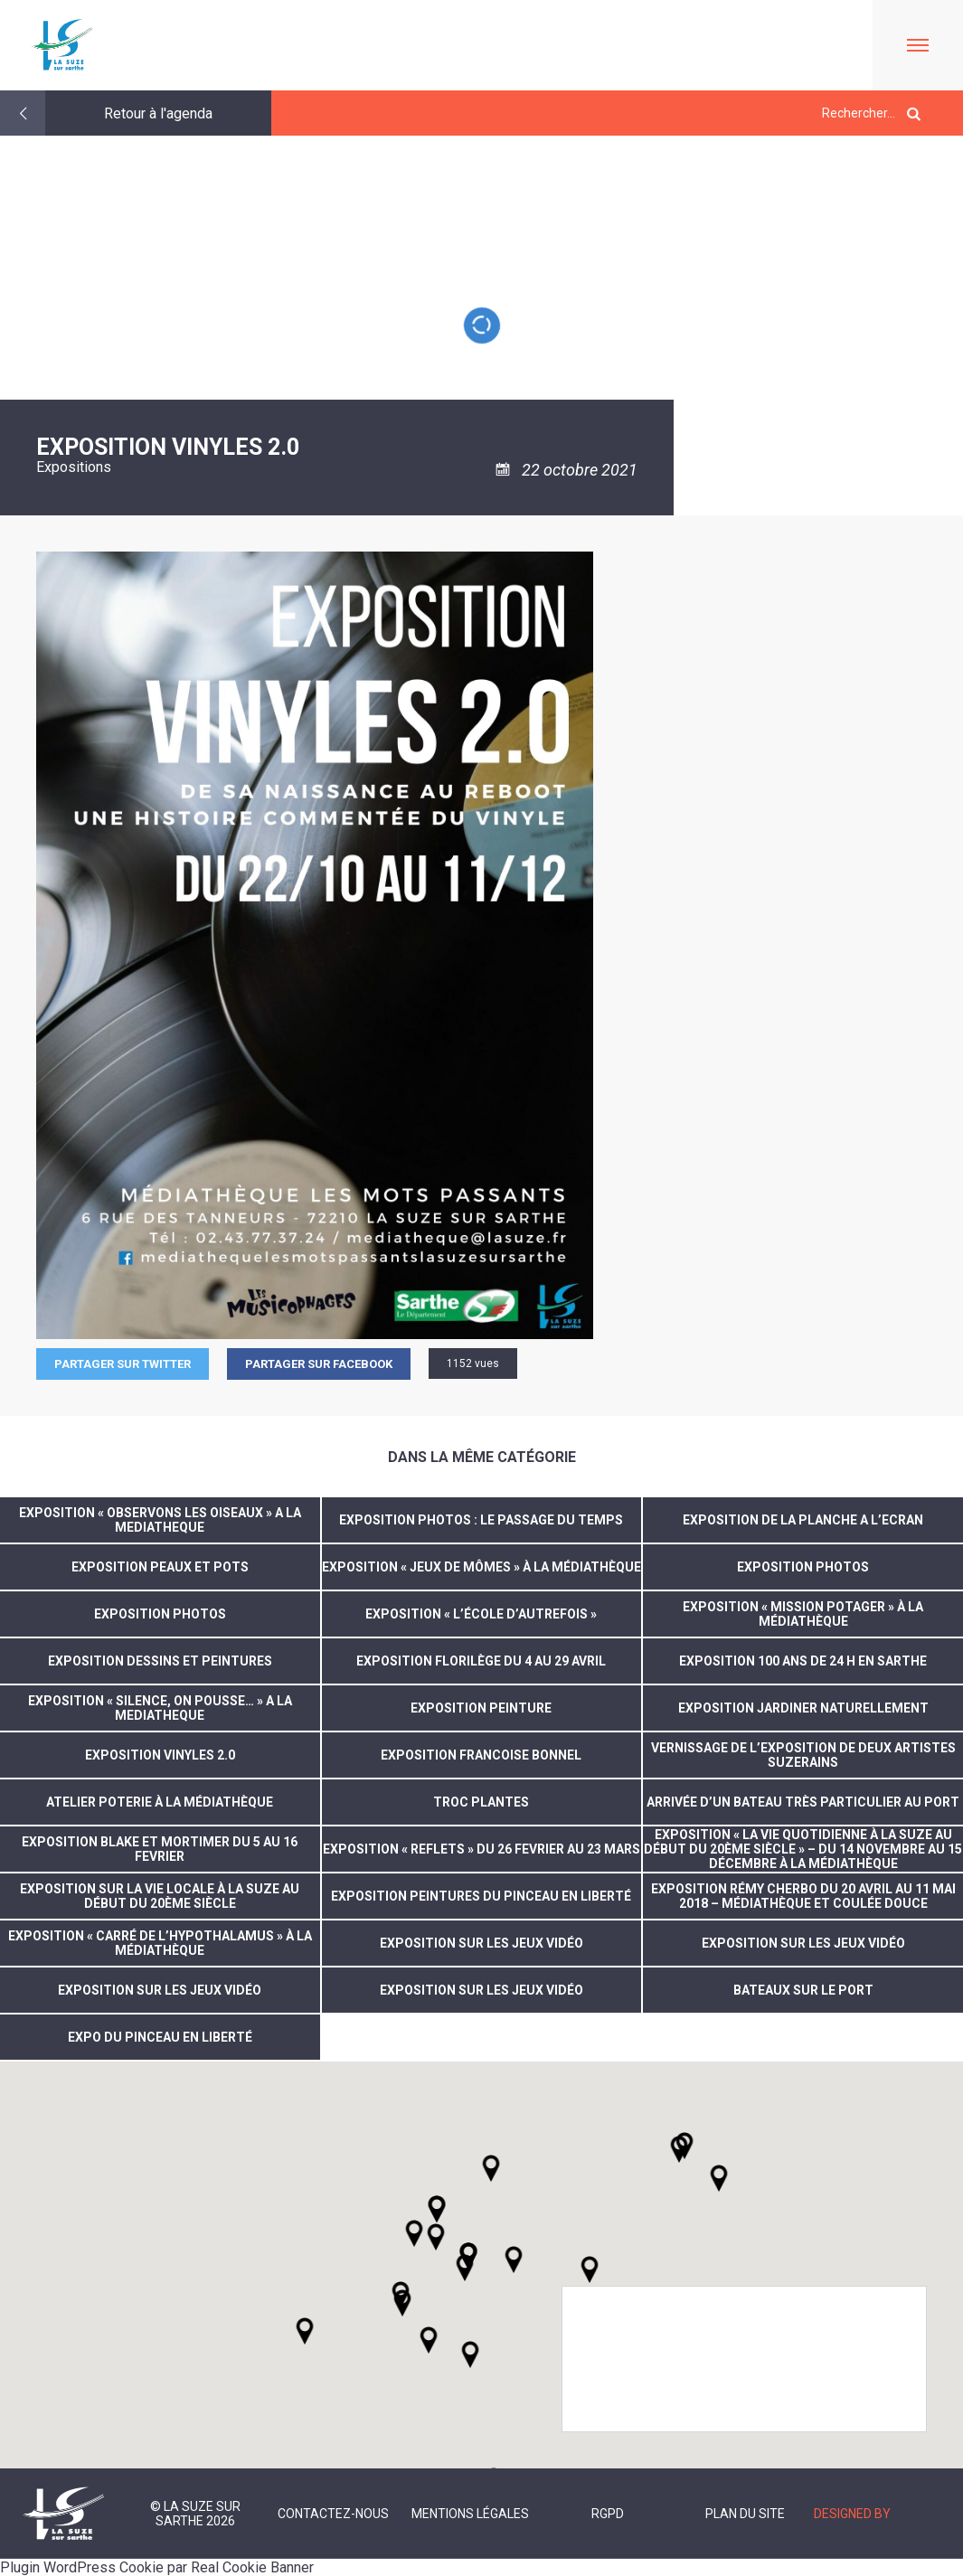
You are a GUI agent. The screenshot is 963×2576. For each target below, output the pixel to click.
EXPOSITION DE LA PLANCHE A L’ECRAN (803, 1520)
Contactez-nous (333, 2513)
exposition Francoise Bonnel (481, 1755)
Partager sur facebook (318, 1364)
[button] (513, 2259)
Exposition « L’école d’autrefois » (481, 1614)
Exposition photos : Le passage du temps (481, 1520)
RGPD (607, 2513)
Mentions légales (470, 2513)
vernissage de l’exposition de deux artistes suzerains (803, 1755)
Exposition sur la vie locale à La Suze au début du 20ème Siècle (159, 1896)
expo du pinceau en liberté (160, 2037)
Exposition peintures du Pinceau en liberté (481, 1896)
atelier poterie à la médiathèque (159, 1802)
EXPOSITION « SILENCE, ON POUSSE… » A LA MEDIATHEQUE (160, 1708)
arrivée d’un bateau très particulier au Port (803, 1802)
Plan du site (745, 2513)
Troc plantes (481, 1802)
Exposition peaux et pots (160, 1567)
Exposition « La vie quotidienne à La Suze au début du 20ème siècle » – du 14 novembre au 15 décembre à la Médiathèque (803, 1849)
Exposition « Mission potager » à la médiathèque (803, 1613)
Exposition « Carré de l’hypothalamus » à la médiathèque (160, 1943)
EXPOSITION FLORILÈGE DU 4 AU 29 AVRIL (481, 1661)
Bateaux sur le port (803, 1990)
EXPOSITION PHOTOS (803, 1567)
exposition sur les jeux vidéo (481, 1943)
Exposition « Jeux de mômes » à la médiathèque (481, 1567)
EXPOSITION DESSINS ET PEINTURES (160, 1661)
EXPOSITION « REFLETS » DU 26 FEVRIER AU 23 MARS (481, 1849)
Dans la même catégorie (482, 1457)
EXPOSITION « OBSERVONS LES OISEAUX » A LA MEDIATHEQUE (160, 1519)
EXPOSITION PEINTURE (481, 1708)
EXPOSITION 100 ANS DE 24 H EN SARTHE (803, 1661)
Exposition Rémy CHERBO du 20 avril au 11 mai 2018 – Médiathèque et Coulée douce (803, 1896)
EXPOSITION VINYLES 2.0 (160, 1755)
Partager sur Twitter (122, 1364)
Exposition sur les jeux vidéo (481, 1990)
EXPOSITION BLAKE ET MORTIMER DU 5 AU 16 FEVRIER (159, 1849)
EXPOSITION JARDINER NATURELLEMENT (803, 1708)
